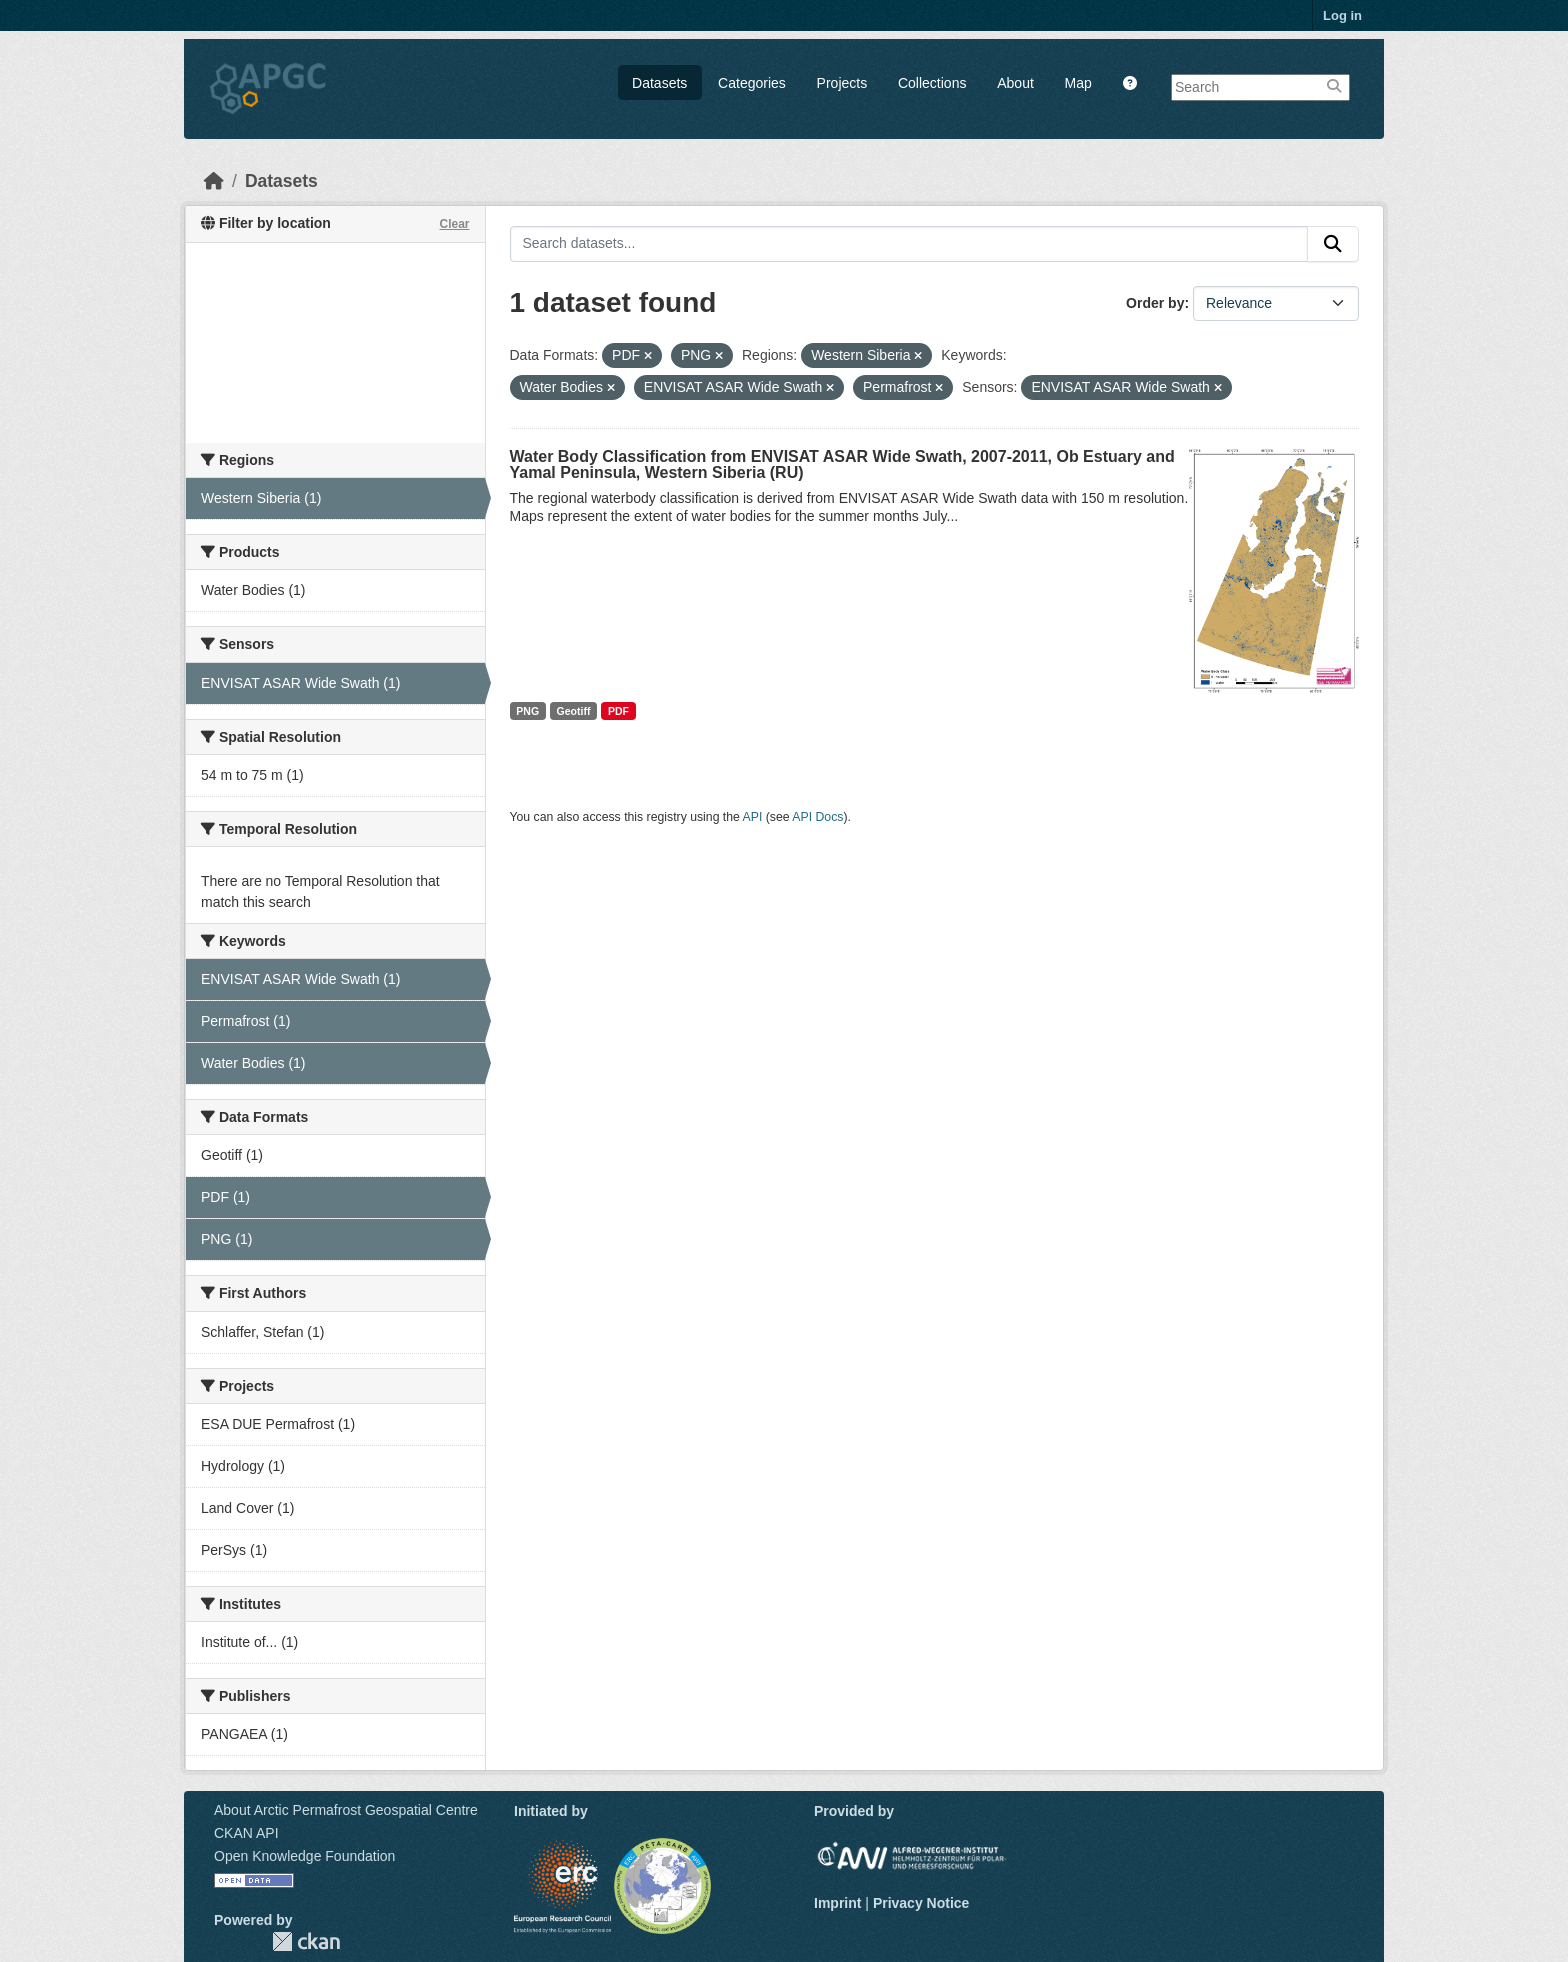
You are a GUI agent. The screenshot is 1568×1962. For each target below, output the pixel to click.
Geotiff (574, 711)
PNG (527, 711)
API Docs (817, 817)
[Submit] (1333, 244)
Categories (752, 83)
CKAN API (246, 1833)
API (753, 817)
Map (1078, 83)
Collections (932, 83)
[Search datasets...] (909, 244)
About (1015, 83)
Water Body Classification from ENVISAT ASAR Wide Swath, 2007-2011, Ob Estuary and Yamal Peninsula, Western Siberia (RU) (842, 464)
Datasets (659, 83)
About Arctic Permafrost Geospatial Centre (346, 1810)
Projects (842, 83)
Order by (1155, 303)
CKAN (306, 1941)
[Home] (214, 181)
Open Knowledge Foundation (304, 1856)
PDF (618, 711)
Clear (454, 224)
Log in (1342, 15)
